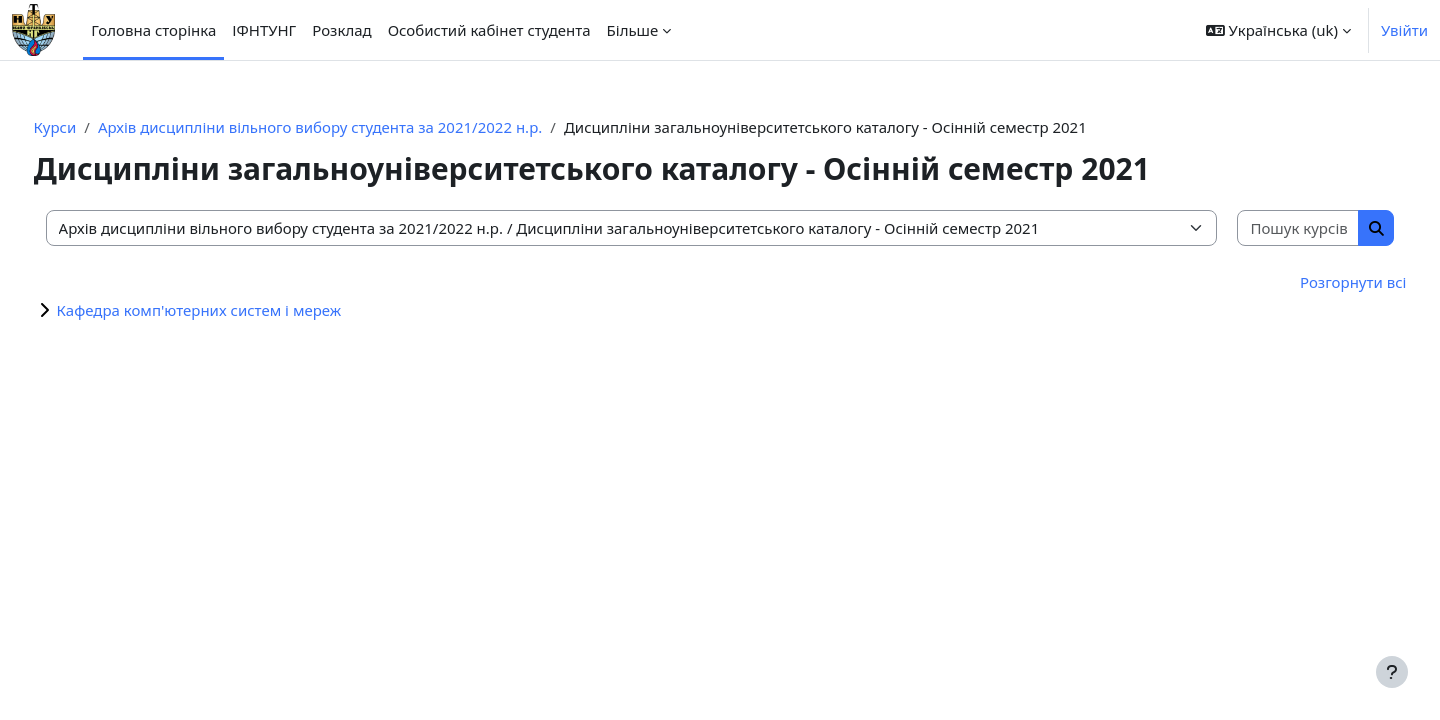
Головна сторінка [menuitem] (153, 30)
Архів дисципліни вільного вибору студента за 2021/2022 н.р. (357, 127)
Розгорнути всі (1316, 282)
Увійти (1404, 30)
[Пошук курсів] (1265, 228)
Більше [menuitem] (633, 30)
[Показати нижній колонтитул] (1392, 672)
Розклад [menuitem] (341, 30)
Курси (92, 127)
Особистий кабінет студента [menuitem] (489, 30)
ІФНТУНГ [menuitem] (264, 30)
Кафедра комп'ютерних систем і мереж (236, 310)
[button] (1278, 30)
